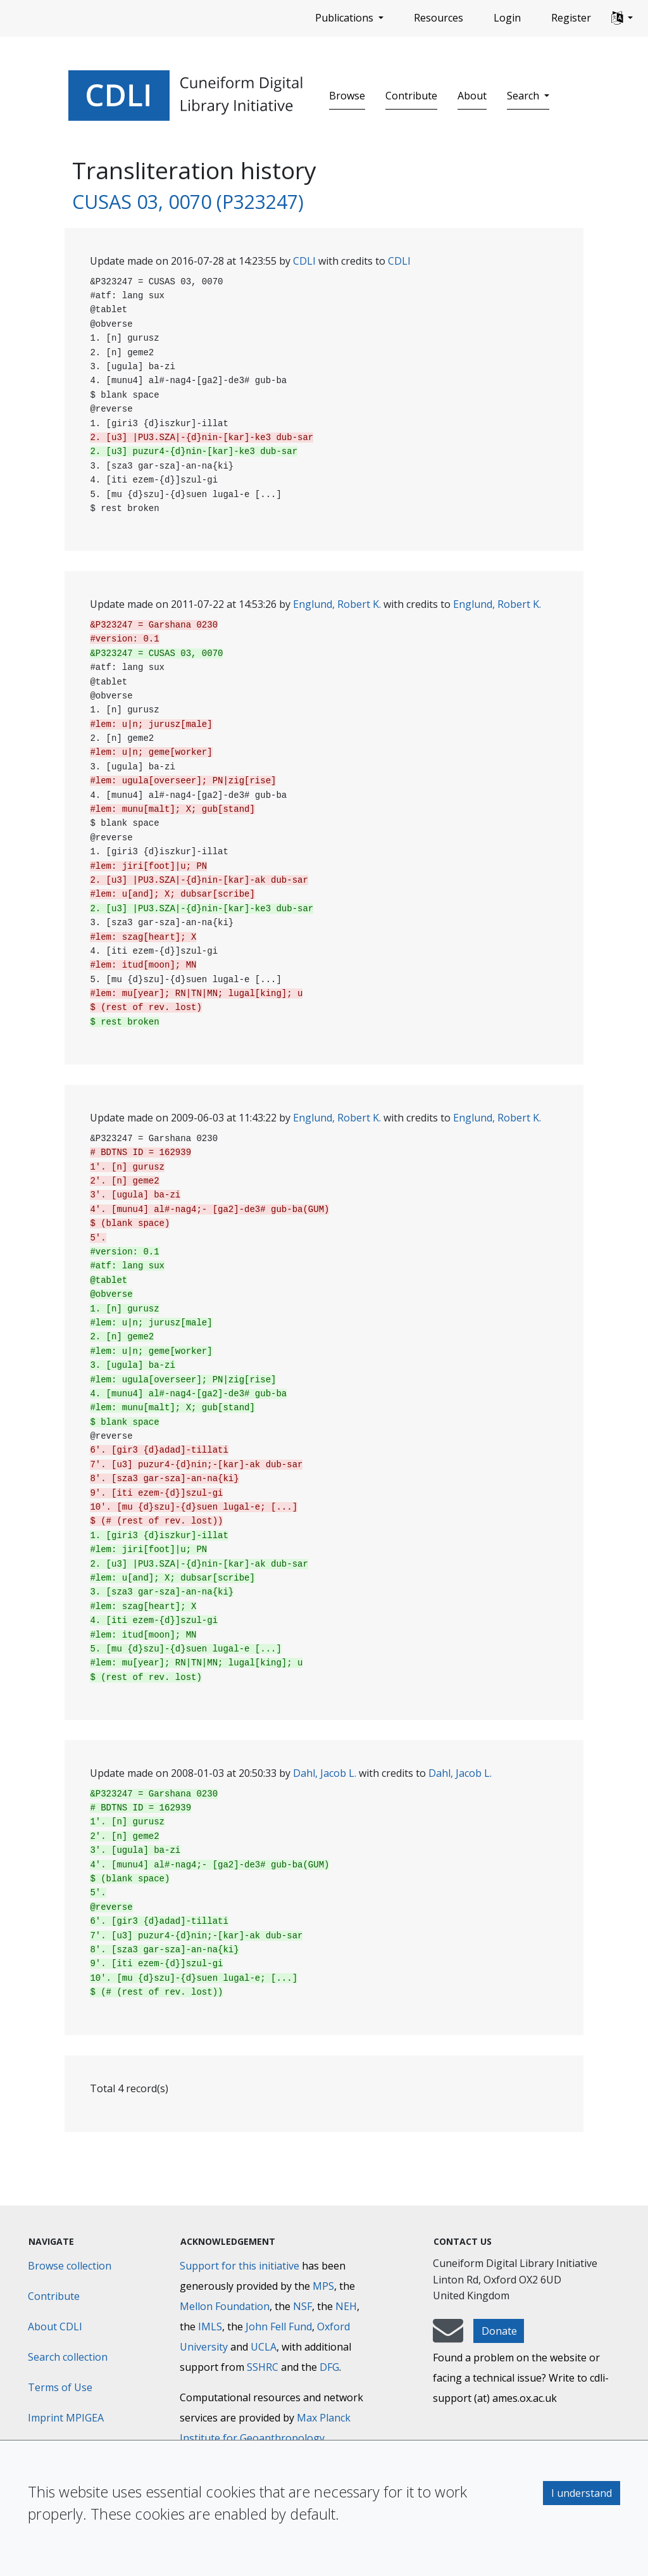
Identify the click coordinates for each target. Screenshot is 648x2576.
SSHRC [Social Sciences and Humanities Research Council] (262, 2367)
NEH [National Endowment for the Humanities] (346, 2306)
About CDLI (55, 2326)
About (472, 96)
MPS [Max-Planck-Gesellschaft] (323, 2286)
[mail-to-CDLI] (448, 2337)
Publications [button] (345, 18)
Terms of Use (60, 2387)
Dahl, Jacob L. (324, 1773)
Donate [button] (499, 2331)
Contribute (411, 96)
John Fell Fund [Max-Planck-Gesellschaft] (279, 2326)
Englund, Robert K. (337, 604)
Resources (438, 18)
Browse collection (69, 2266)
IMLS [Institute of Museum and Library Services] (210, 2326)
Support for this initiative (239, 2266)
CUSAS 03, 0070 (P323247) (188, 201)
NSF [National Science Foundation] (302, 2306)
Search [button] (524, 96)
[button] (622, 18)
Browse (347, 96)
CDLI (304, 261)
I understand (581, 2493)
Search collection (68, 2357)
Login (507, 18)
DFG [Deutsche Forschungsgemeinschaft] (329, 2367)
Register (571, 18)
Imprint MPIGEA (66, 2418)
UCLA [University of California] (264, 2347)
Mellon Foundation (225, 2306)
